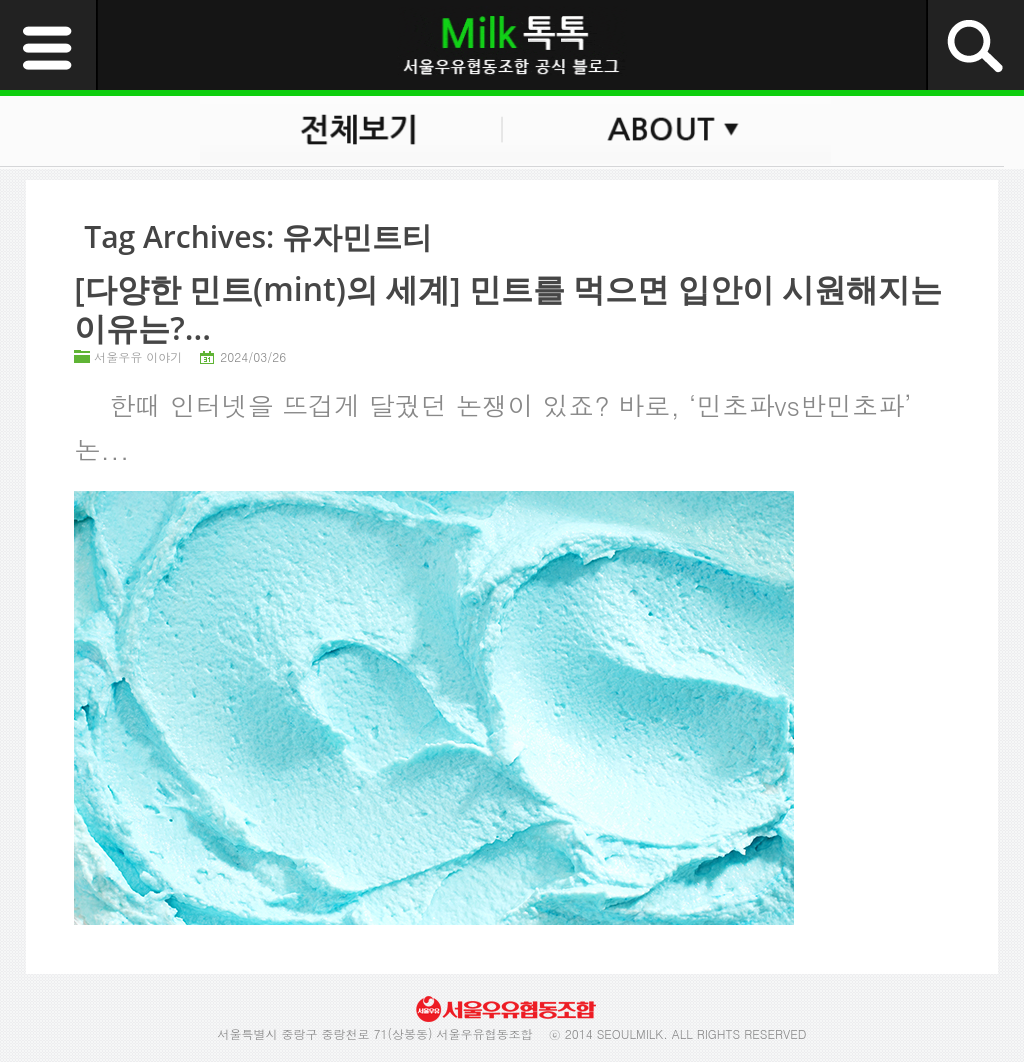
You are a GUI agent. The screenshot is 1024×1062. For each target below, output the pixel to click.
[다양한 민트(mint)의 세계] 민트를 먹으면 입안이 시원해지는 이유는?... (508, 307)
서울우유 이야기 (138, 356)
